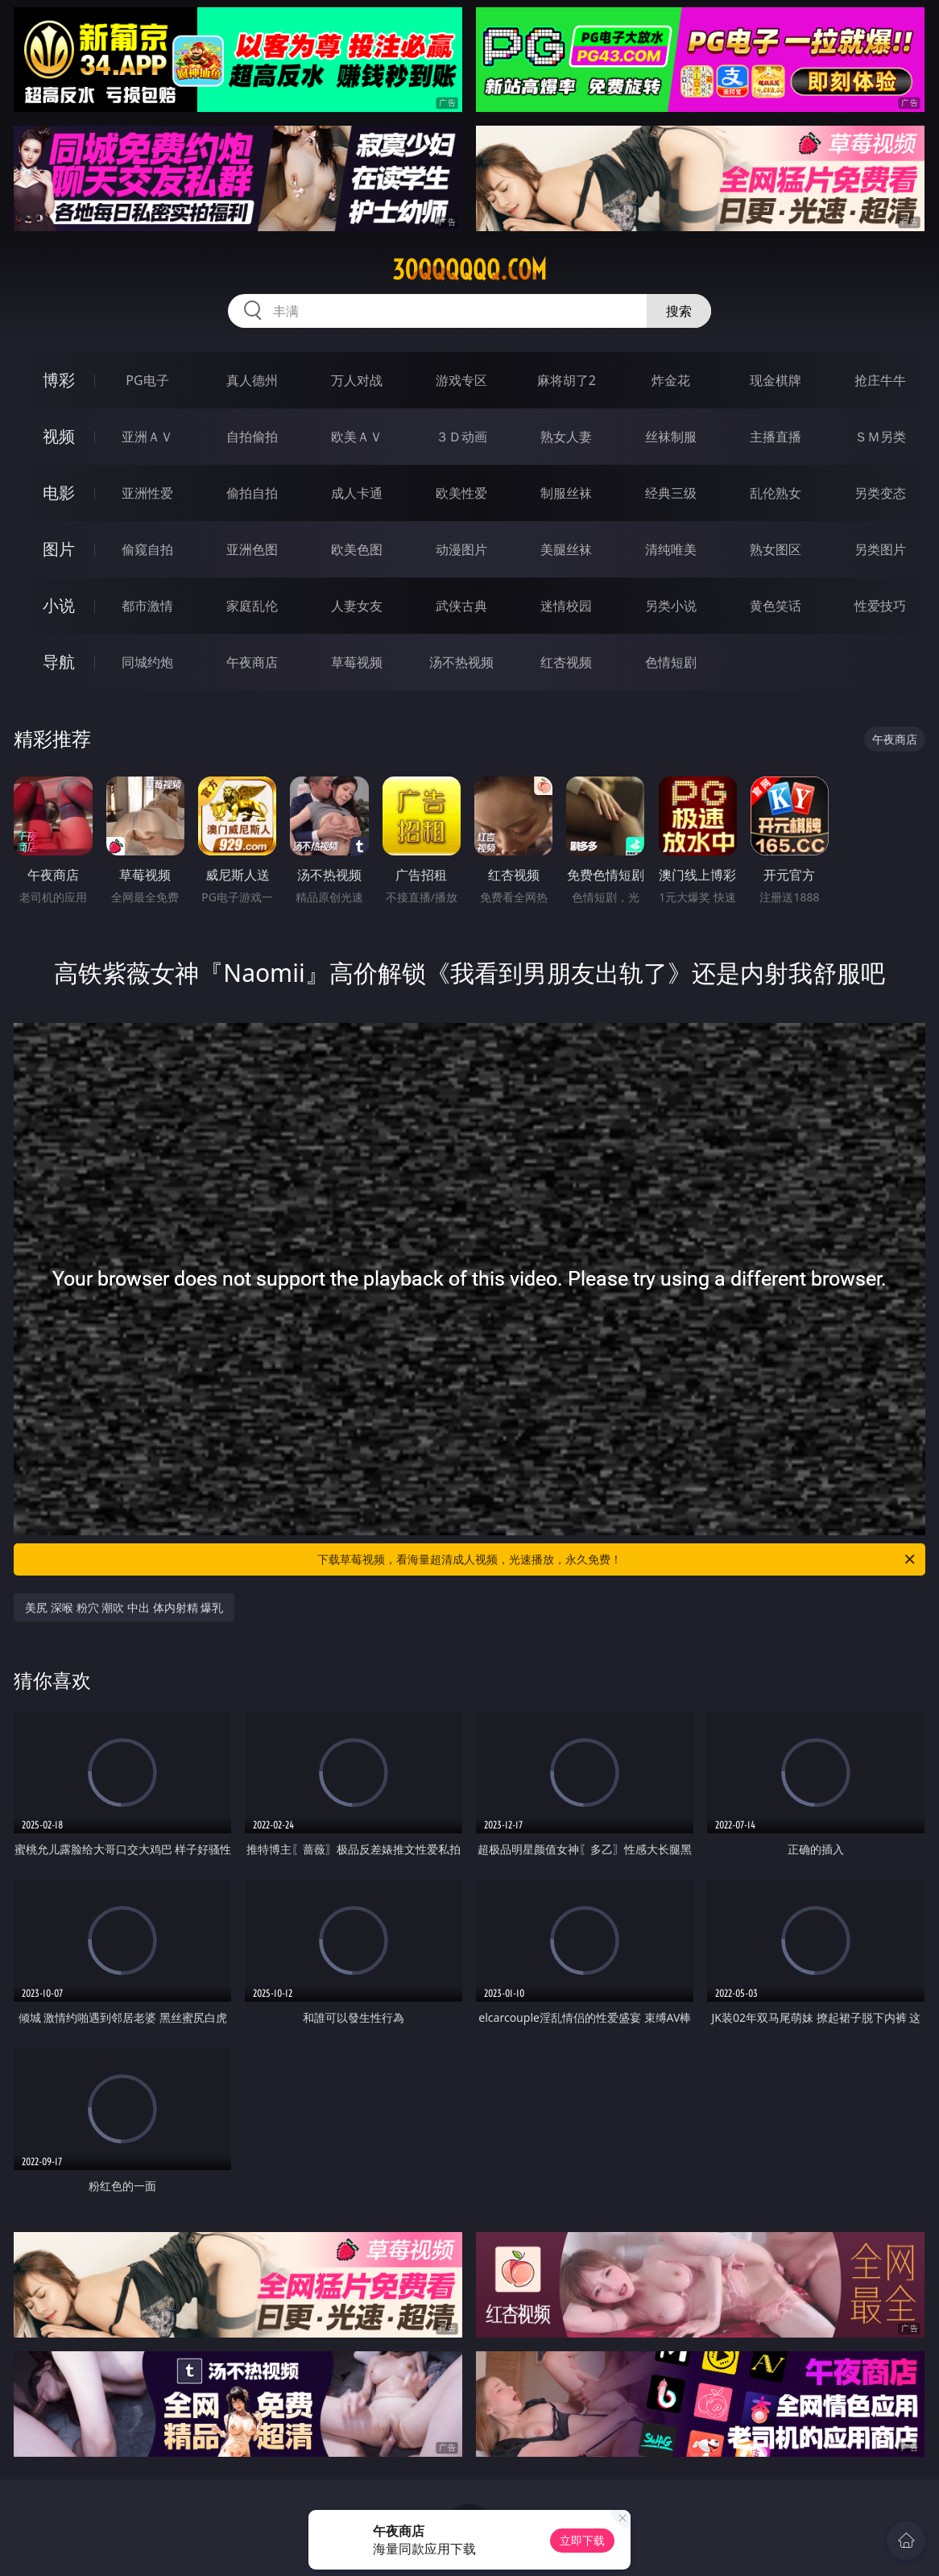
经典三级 (671, 493)
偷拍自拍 (252, 493)
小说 (59, 605)
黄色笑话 (775, 606)
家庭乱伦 (252, 606)
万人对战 (357, 380)
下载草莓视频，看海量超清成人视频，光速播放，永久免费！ (617, 1559)
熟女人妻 (566, 436)
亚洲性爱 (147, 493)
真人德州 (252, 380)
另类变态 (880, 493)
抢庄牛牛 (880, 380)
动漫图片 (461, 549)
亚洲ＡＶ (147, 436)
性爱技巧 (880, 606)
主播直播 (775, 436)
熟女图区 (775, 549)
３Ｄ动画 (461, 436)
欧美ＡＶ (357, 436)
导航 (59, 662)
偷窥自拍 (147, 549)
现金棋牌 (775, 380)
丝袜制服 (671, 436)
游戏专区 (461, 380)
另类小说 (671, 606)
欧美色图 (357, 549)
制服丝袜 (566, 493)
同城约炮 (147, 662)
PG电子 (147, 380)
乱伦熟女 (775, 493)
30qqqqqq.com (469, 270)
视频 (59, 436)
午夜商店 (252, 662)
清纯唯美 (671, 549)
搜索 (679, 311)
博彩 (59, 380)
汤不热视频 (461, 662)
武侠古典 (461, 606)
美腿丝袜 (566, 549)
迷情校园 (566, 606)
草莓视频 (357, 662)
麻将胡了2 (566, 380)
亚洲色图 (252, 549)
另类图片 (880, 549)
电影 (59, 492)
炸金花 (671, 380)
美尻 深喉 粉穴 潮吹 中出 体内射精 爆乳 (124, 1607)
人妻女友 (357, 606)
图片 (59, 549)
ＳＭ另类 (880, 436)
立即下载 (582, 2540)
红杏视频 (566, 662)
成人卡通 (357, 493)
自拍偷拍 (252, 436)
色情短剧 (671, 662)
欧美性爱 (461, 493)
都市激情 (147, 606)
